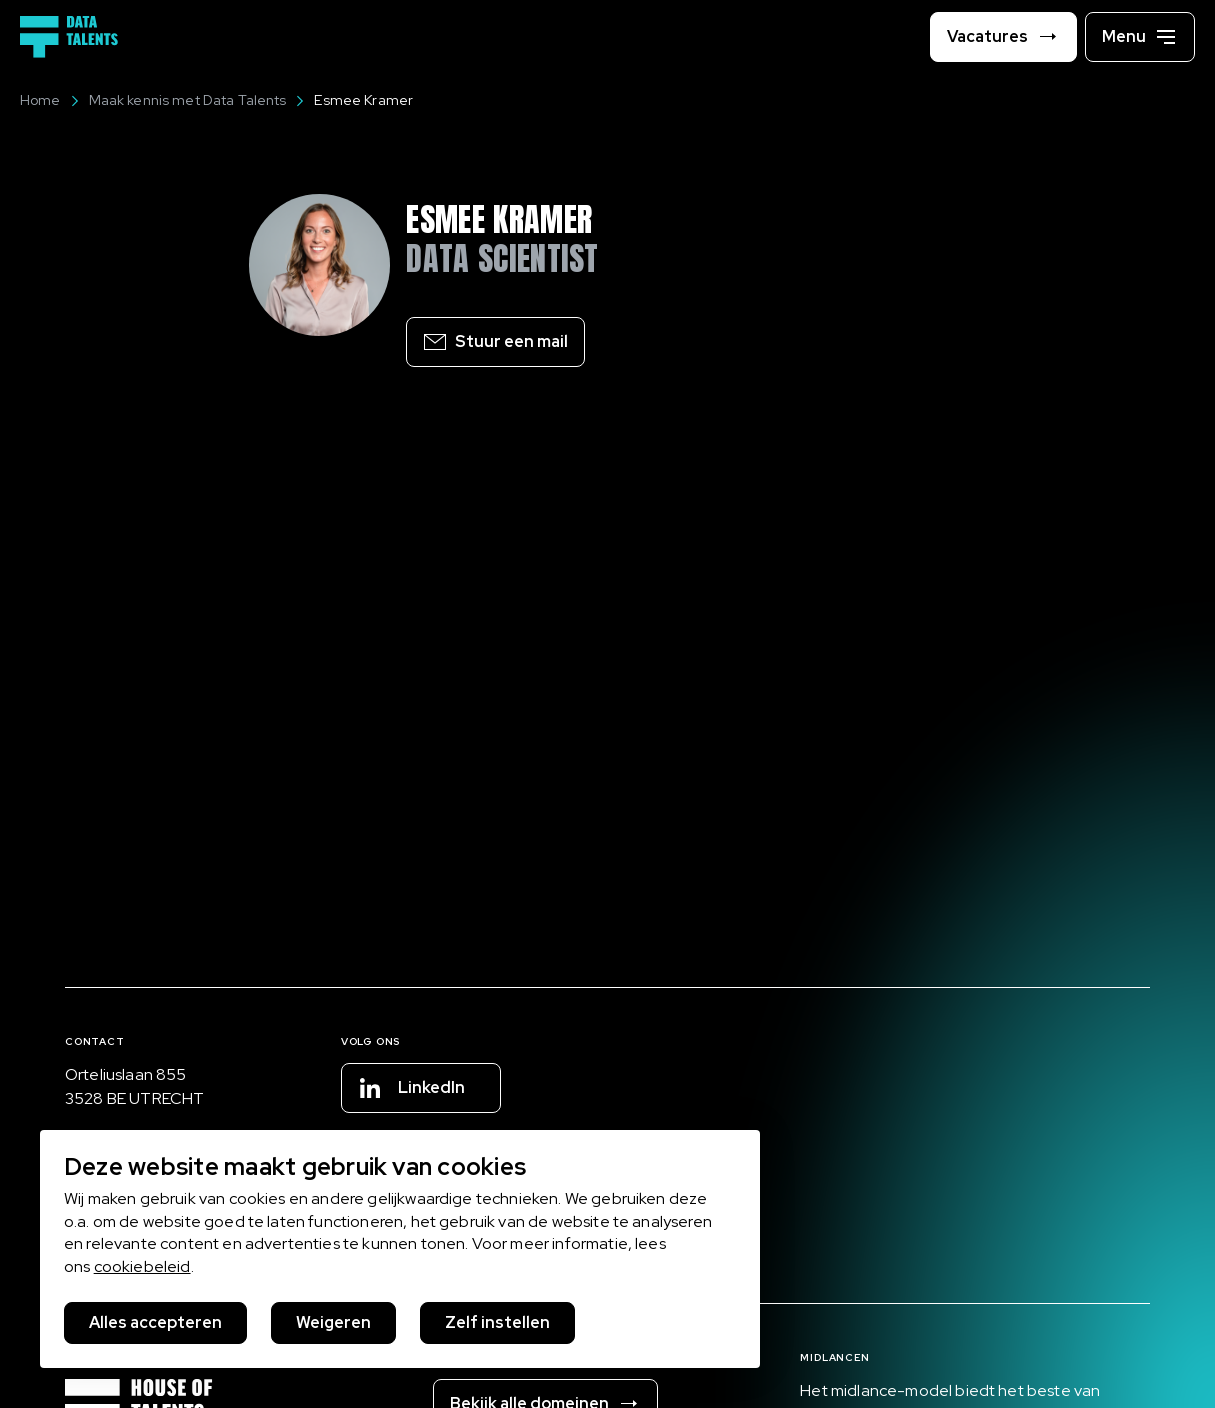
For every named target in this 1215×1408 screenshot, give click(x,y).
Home (40, 100)
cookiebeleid (142, 1266)
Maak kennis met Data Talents (178, 100)
